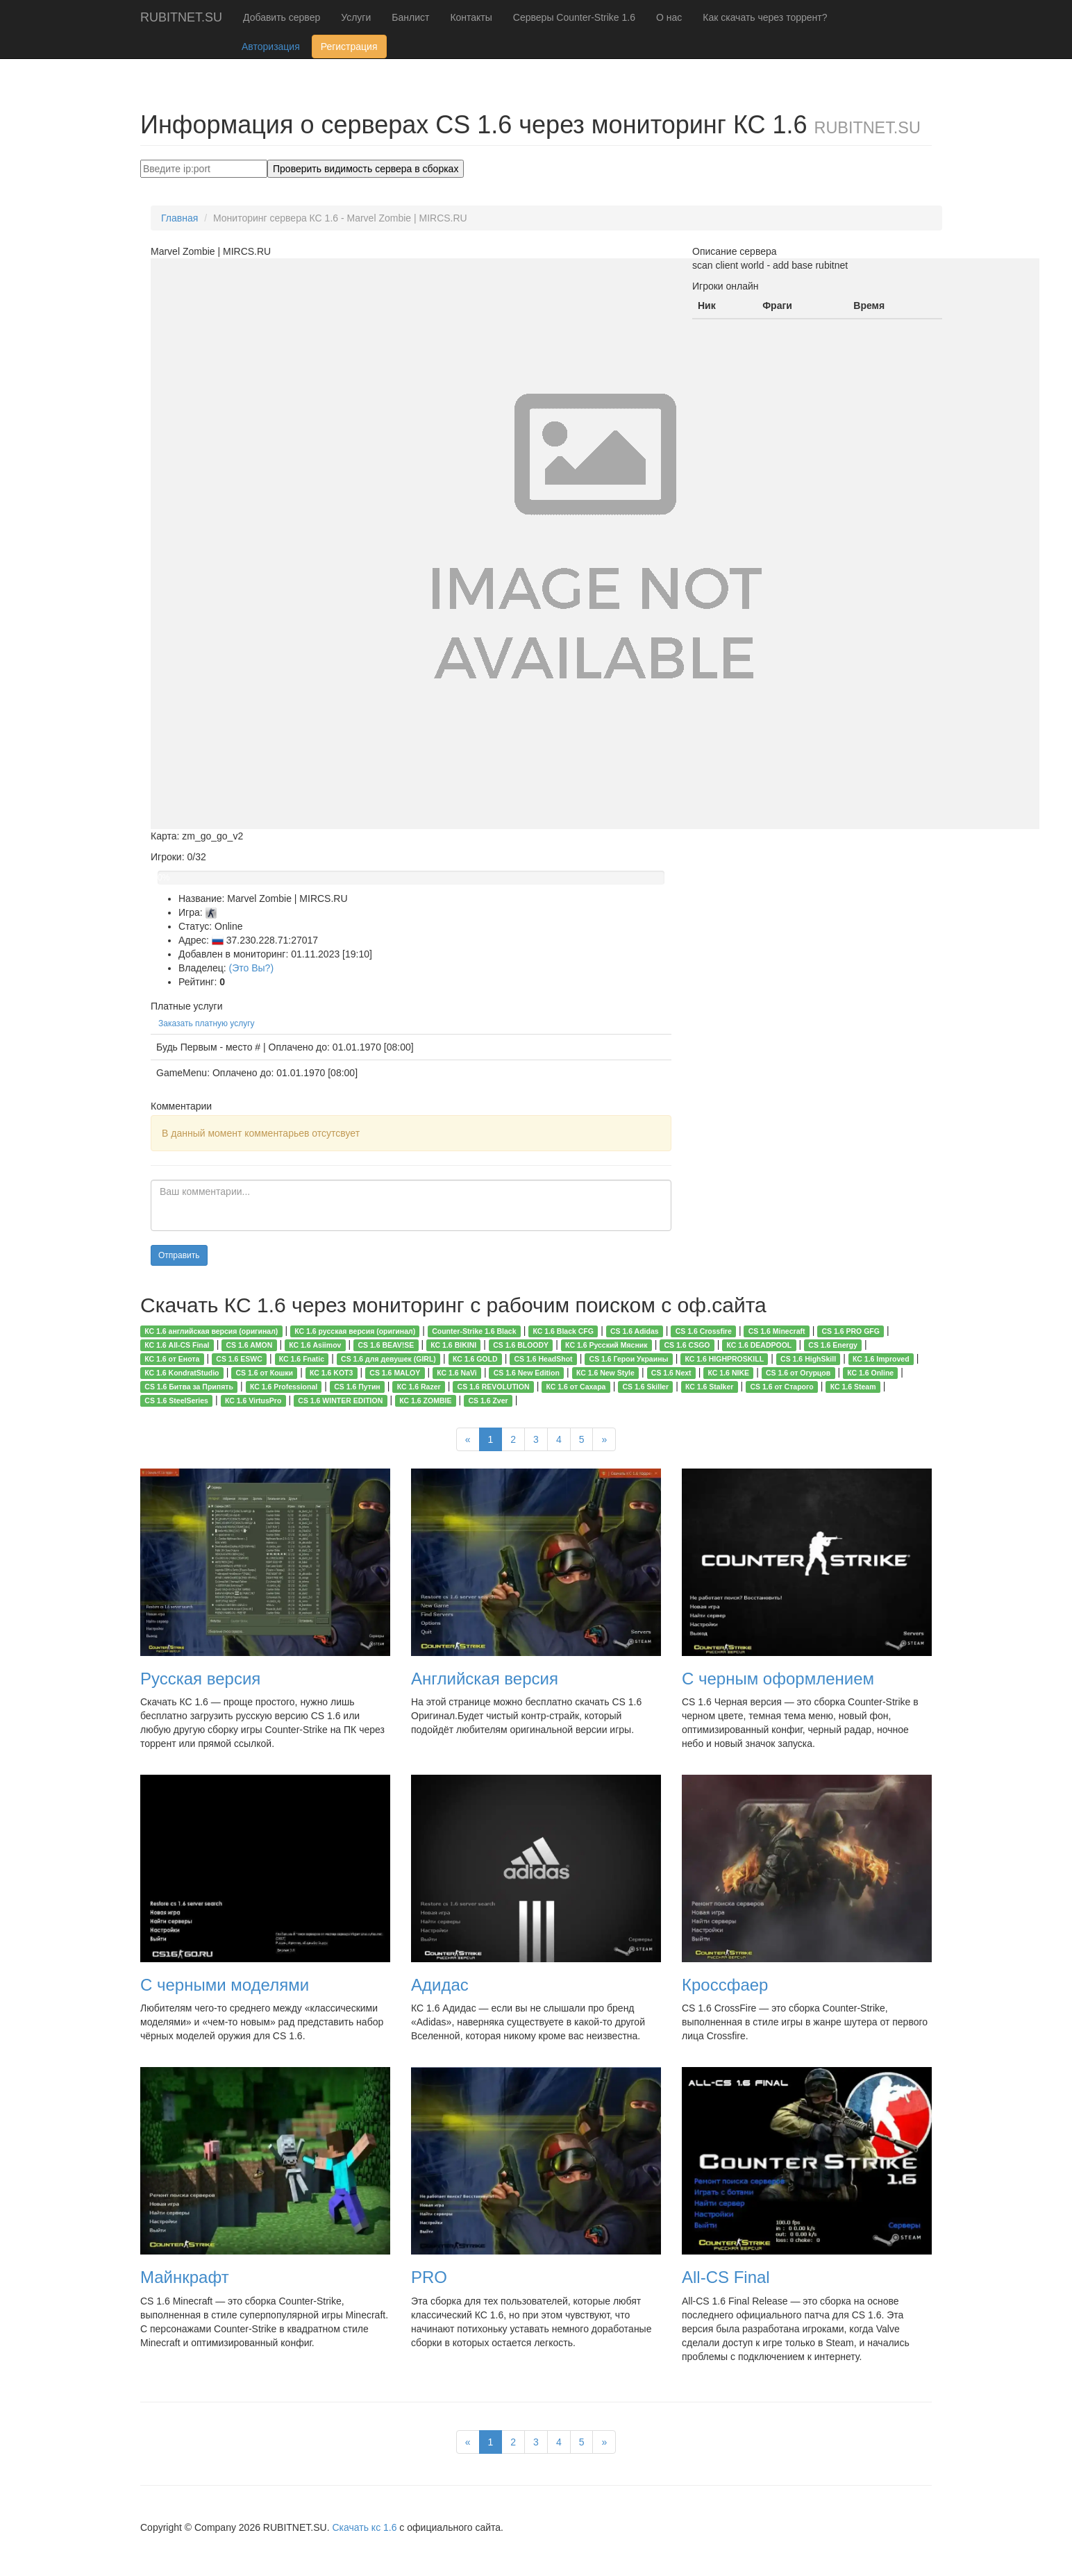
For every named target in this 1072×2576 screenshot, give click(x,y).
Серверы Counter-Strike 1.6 (574, 17)
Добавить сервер (281, 17)
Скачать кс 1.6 (364, 2527)
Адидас (440, 1984)
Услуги (356, 17)
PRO (429, 2277)
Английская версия (484, 1678)
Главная (179, 218)
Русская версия (200, 1678)
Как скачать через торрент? (765, 17)
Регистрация (349, 46)
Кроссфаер (725, 1984)
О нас (669, 17)
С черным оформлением (778, 1678)
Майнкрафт (184, 2277)
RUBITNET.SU (181, 17)
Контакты (471, 17)
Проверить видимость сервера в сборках (365, 168)
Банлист (410, 17)
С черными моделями (224, 1984)
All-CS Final (726, 2277)
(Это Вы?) (251, 967)
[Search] (203, 169)
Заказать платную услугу (206, 1023)
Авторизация (271, 46)
